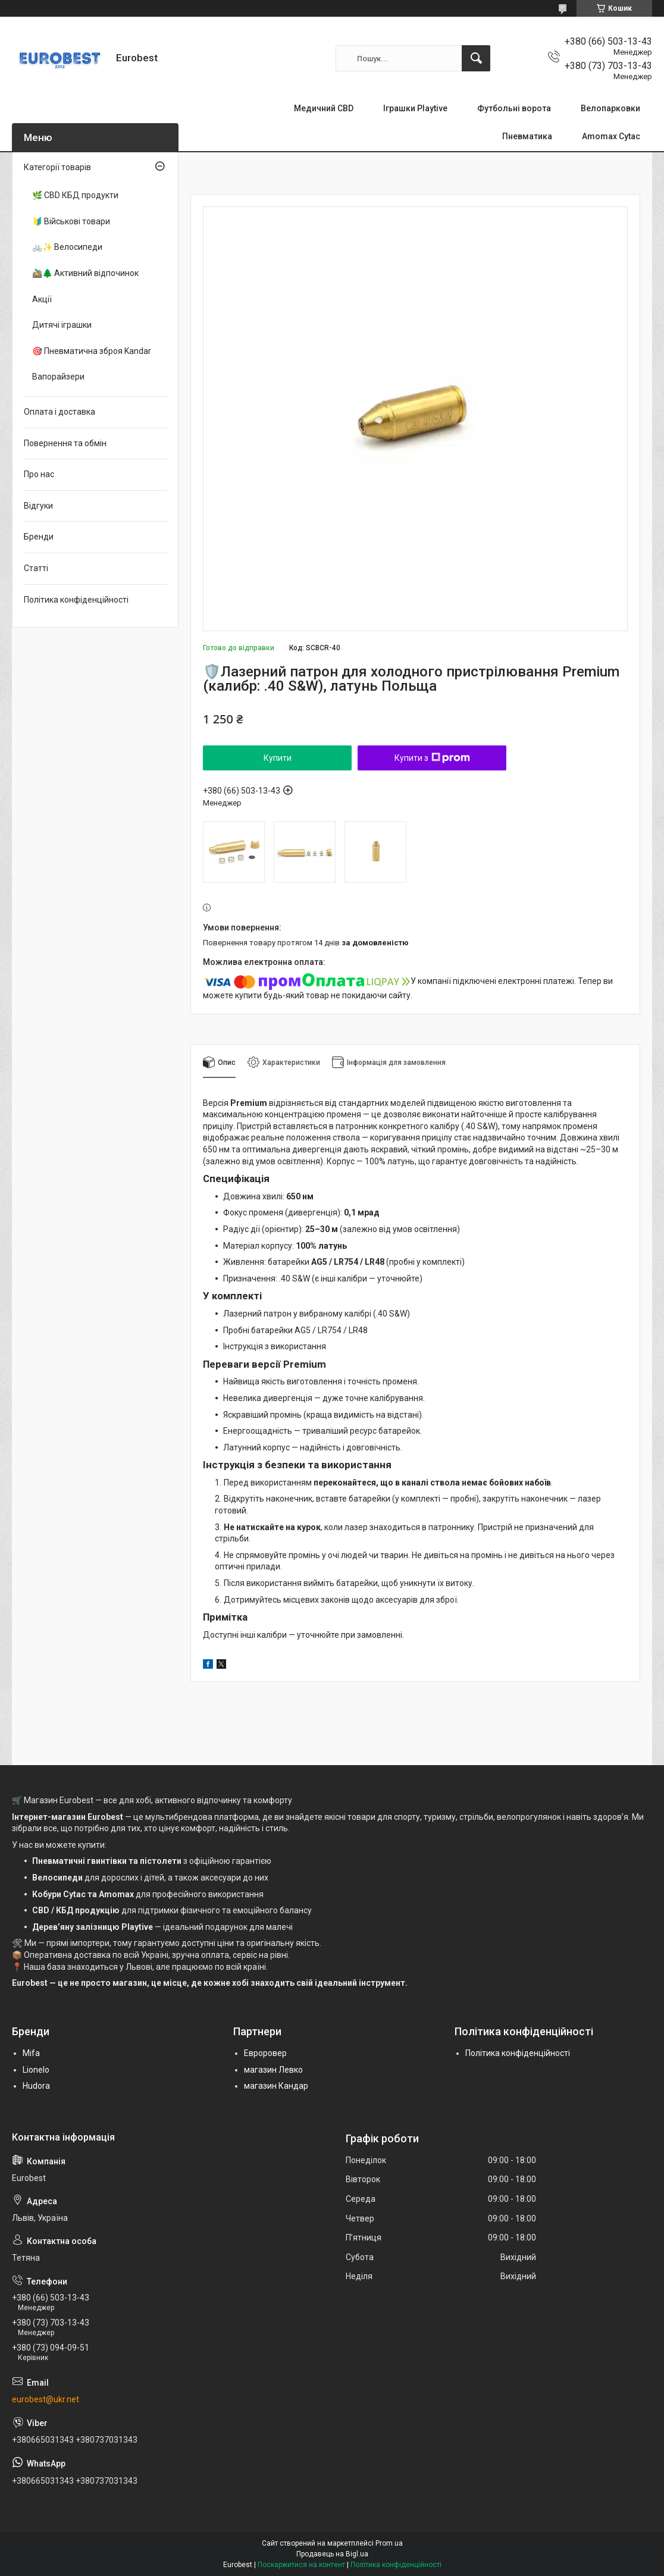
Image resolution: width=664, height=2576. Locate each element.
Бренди (39, 536)
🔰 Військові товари (71, 221)
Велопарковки (610, 108)
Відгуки (38, 505)
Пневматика (527, 136)
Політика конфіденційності (76, 599)
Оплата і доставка (59, 411)
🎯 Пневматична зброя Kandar (91, 351)
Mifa (31, 2053)
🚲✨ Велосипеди (67, 247)
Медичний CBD (323, 108)
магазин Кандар (276, 2086)
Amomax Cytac (611, 136)
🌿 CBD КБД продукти (75, 195)
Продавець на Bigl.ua (332, 2554)
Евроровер (265, 2053)
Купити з (432, 758)
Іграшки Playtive (415, 108)
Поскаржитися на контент (301, 2565)
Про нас (39, 474)
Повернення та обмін (65, 443)
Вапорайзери (58, 376)
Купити (278, 758)
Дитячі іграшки (62, 325)
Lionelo (36, 2069)
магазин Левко (273, 2069)
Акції (42, 299)
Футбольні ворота (514, 108)
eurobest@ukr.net (45, 2399)
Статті (36, 568)
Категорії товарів (57, 167)
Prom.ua (389, 2543)
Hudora (36, 2086)
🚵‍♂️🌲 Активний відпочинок (85, 273)
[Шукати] (476, 58)
